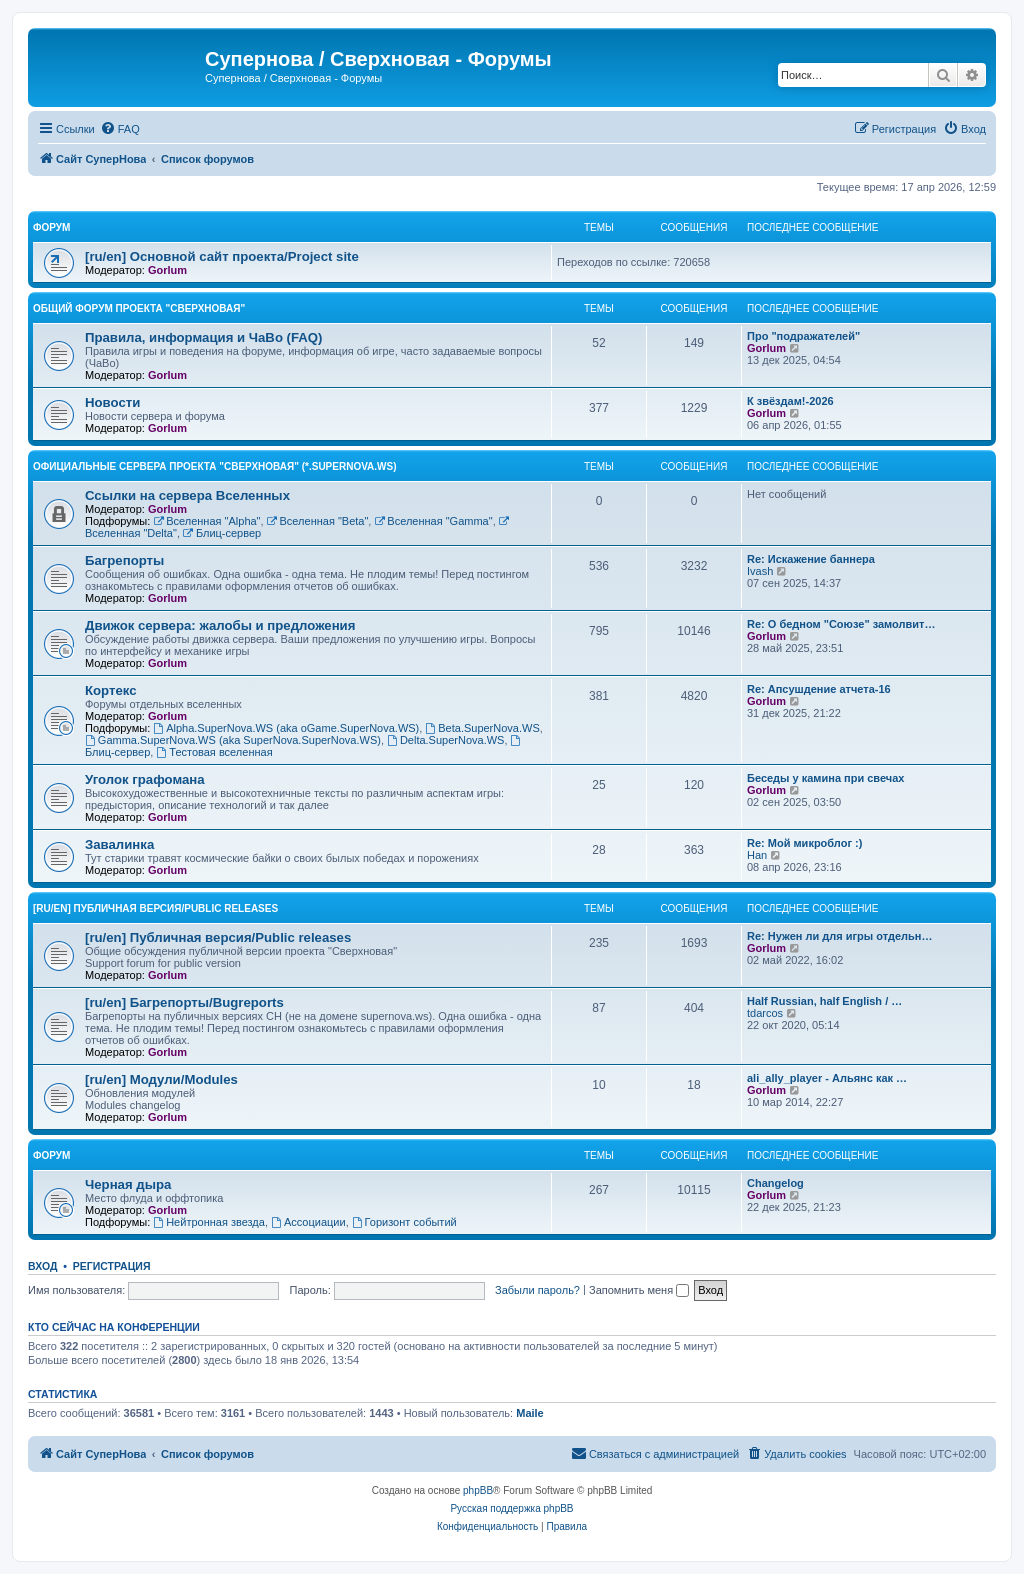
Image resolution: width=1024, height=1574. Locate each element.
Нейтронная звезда (209, 1222)
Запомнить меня (639, 1290)
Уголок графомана (145, 779)
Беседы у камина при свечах (825, 778)
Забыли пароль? (537, 1290)
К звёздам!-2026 (790, 401)
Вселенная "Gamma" (433, 521)
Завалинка (119, 844)
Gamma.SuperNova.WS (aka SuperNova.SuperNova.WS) (233, 740)
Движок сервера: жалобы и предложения (220, 625)
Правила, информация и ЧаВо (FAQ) (204, 337)
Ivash (760, 571)
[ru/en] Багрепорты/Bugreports (184, 1002)
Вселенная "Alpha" (206, 521)
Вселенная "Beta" (318, 521)
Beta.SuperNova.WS (482, 728)
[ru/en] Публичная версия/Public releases (155, 908)
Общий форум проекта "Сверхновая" (139, 308)
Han (757, 855)
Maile (530, 1413)
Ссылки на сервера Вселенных (187, 495)
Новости (112, 402)
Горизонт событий (404, 1222)
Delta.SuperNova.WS (445, 740)
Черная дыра (128, 1184)
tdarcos (765, 1013)
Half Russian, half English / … (824, 1001)
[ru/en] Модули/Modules (161, 1079)
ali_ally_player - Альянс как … (827, 1078)
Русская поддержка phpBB (511, 1508)
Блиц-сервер (222, 533)
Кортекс (111, 690)
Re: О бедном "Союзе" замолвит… (841, 624)
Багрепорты (124, 560)
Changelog (775, 1183)
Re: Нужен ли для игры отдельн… (839, 936)
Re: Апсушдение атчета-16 (819, 689)
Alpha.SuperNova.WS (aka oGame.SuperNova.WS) (286, 728)
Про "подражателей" (803, 336)
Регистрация (112, 1266)
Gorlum (167, 270)
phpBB (478, 1490)
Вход (42, 1266)
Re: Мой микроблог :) (804, 843)
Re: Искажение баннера (811, 559)
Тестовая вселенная (214, 752)
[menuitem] (120, 129)
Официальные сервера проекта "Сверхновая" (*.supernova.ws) (215, 466)
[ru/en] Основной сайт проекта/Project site (222, 256)
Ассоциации (308, 1222)
